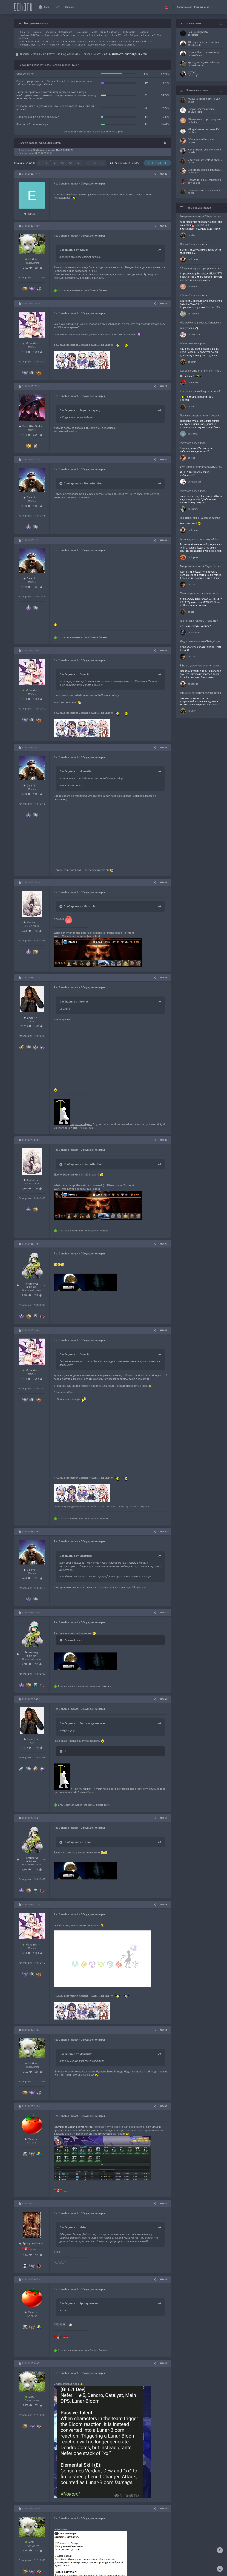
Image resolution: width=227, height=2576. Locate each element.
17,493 (27, 2255)
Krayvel (194, 434)
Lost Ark (55, 41)
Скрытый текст (74, 1640)
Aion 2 (73, 41)
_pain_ (193, 142)
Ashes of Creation (130, 41)
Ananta (83, 41)
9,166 (25, 435)
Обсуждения (65, 32)
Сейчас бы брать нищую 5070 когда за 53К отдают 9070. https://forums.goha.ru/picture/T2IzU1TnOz (201, 304)
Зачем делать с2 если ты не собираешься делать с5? (196, 450)
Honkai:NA (54, 45)
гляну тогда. (189, 328)
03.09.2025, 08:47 (31, 2363)
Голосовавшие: (72, 131)
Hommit (194, 509)
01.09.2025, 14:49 (31, 1330)
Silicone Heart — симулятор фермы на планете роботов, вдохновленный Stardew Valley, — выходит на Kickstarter (205, 52)
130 (146, 73)
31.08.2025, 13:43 (31, 174)
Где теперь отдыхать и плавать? (199, 620)
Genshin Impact (92, 54)
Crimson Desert (28, 45)
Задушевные (69, 35)
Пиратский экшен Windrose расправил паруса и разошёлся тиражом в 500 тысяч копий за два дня (205, 179)
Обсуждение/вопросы (201, 139)
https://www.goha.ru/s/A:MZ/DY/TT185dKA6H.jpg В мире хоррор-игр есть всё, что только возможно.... (201, 276)
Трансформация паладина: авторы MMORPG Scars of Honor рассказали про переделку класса (201, 593)
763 (62, 163)
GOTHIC (192, 72)
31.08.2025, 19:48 (31, 650)
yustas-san (196, 482)
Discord (146, 35)
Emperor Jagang (66, 2126)
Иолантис (195, 632)
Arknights (113, 41)
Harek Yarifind (197, 65)
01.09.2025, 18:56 (31, 1531)
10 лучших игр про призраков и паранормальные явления (205, 119)
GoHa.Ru (24, 32)
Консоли (143, 32)
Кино (82, 35)
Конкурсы (103, 35)
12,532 (27, 268)
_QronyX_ (195, 75)
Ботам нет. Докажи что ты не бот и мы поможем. (200, 251)
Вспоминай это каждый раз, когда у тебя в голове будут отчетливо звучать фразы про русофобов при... (201, 547)
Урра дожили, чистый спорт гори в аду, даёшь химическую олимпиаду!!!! (205, 62)
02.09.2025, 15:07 (31, 1818)
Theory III (195, 314)
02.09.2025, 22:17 (31, 2203)
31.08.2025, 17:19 (31, 386)
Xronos (31, 922)
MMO (94, 32)
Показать (103, 290)
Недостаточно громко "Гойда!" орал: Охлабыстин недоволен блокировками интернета (201, 641)
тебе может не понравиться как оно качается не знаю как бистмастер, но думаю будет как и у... (201, 225)
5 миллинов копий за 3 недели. (196, 398)
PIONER (66, 45)
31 (146, 95)
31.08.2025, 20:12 (31, 747)
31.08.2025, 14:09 (31, 226)
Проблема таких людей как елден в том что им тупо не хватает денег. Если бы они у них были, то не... (201, 674)
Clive (193, 584)
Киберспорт (129, 32)
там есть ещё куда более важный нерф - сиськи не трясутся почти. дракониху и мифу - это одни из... (199, 352)
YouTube (158, 35)
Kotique (194, 259)
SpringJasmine (31, 2243)
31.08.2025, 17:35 (31, 459)
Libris (193, 132)
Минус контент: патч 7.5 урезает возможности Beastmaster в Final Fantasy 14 (205, 99)
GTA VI (42, 45)
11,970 (26, 1026)
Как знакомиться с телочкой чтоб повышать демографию (205, 149)
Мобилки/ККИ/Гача (30, 35)
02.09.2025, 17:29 (31, 1904)
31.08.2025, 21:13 (31, 977)
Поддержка (50, 32)
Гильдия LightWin (198, 32)
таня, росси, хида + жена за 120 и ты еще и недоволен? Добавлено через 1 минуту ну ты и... (201, 499)
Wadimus (195, 183)
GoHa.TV (116, 35)
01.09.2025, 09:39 (31, 1140)
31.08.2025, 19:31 (31, 540)
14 (146, 116)
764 (70, 163)
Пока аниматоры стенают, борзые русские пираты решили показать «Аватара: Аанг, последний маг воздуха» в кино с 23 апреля (201, 415)
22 (146, 124)
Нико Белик (196, 45)
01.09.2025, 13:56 (31, 1244)
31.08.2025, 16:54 (31, 303)
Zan (192, 102)
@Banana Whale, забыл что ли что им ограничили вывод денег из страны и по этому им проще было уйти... (200, 424)
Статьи (91, 35)
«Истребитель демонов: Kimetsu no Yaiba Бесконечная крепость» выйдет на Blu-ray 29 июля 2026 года (205, 129)
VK (125, 35)
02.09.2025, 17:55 (31, 2030)
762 (54, 163)
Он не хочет (190, 376)
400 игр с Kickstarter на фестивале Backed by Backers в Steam (205, 42)
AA (38, 41)
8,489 (25, 506)
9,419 (25, 352)
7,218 (26, 1295)
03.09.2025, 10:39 (31, 2508)
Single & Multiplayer (109, 32)
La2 (22, 41)
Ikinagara (195, 172)
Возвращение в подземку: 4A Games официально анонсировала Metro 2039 (205, 190)
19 (146, 82)
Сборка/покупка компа (201, 109)
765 (78, 163)
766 (86, 163)
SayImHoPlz (196, 112)
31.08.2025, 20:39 (31, 882)
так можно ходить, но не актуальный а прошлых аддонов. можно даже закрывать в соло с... (199, 701)
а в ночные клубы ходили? (195, 626)
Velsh (193, 152)
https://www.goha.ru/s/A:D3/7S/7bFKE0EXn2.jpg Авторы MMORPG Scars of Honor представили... (201, 602)
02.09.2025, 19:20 (31, 2106)
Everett (31, 1017)
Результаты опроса (30, 65)
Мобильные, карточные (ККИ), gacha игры (56, 54)
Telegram (134, 35)
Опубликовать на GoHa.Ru (122, 45)
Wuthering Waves (96, 45)
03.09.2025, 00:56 (31, 2279)
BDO (45, 41)
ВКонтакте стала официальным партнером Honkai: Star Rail (205, 169)
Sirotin (194, 122)
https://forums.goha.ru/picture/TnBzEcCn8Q (200, 649)
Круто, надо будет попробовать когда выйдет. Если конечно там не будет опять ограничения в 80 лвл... (201, 575)
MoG (31, 259)
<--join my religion (73, 1124)
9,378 (26, 931)
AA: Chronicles (97, 41)
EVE (65, 41)
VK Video (24, 38)
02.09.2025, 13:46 (31, 1612)
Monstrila (195, 334)
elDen (193, 235)
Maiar (31, 2139)
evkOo (31, 213)
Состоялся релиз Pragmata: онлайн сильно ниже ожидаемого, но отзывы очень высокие (205, 159)
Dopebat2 (195, 557)
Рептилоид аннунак (31, 1285)
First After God (31, 426)
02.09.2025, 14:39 (31, 1699)
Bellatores (147, 41)
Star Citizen (79, 45)
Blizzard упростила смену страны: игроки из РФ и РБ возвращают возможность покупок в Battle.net (201, 665)
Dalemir (31, 497)
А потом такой (190, 523)
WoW (30, 41)
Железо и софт (51, 35)
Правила (36, 32)
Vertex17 (195, 382)
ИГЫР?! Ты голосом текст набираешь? (194, 474)
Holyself (195, 35)
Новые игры (82, 32)
